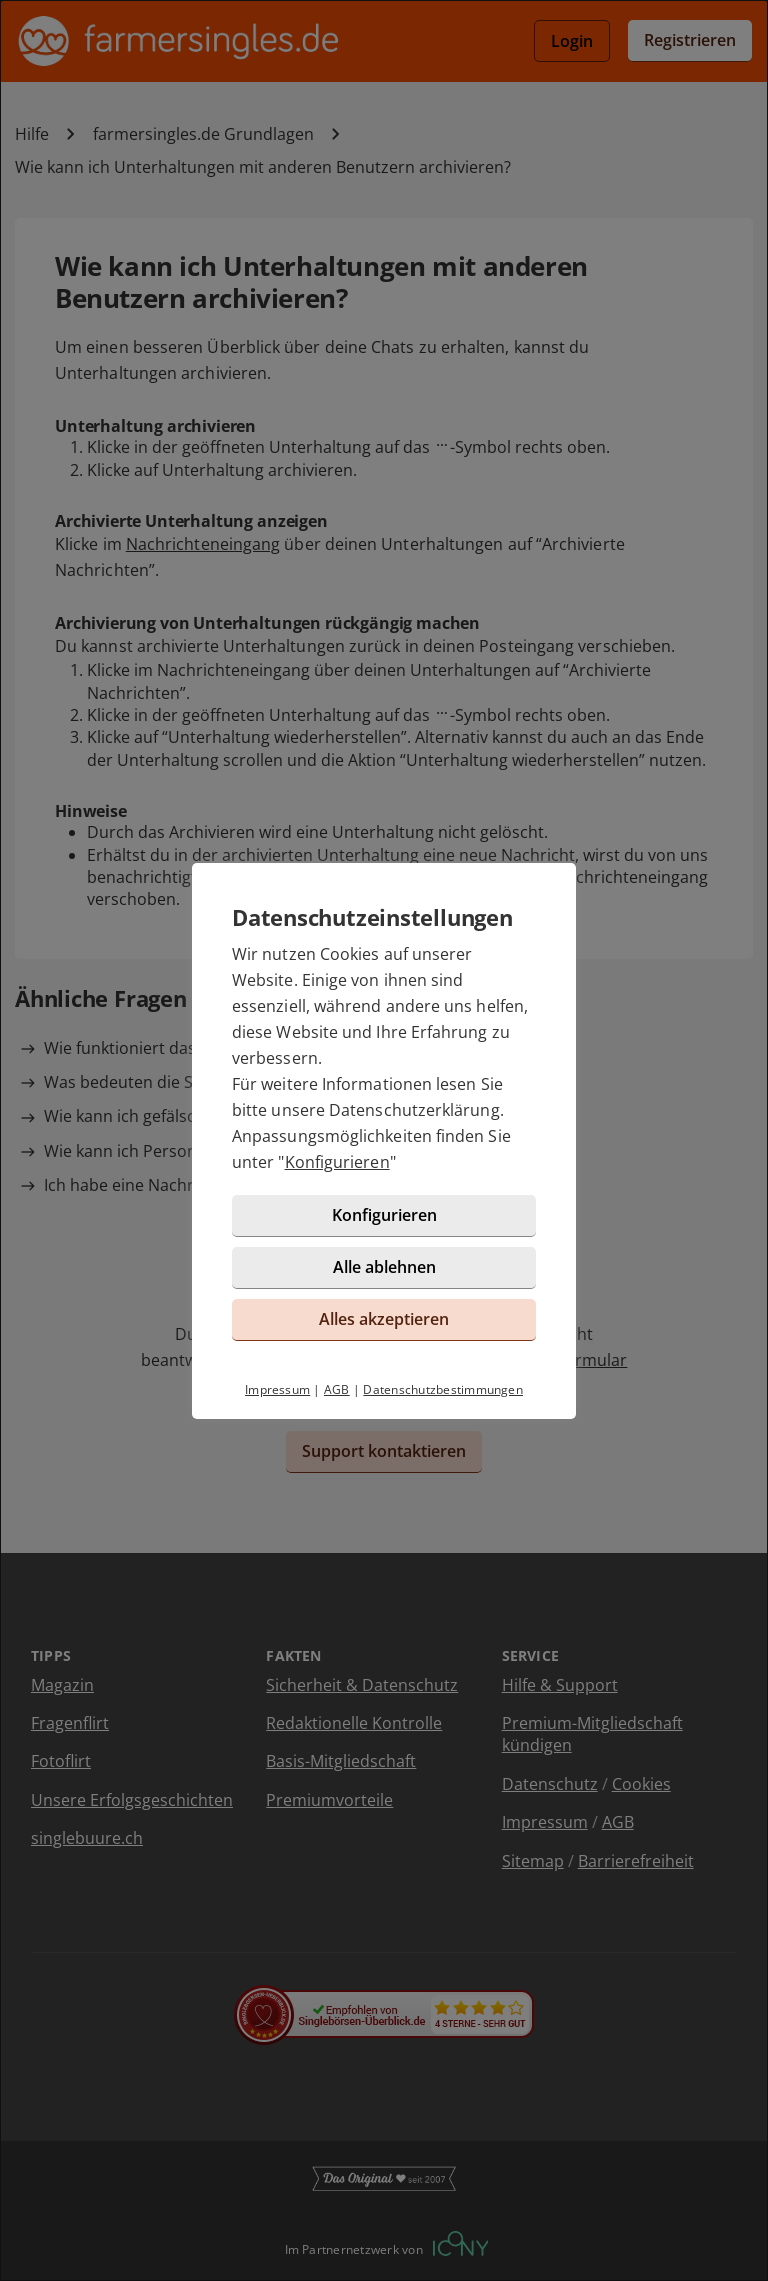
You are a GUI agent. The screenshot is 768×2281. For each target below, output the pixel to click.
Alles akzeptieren (384, 1319)
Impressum (277, 1389)
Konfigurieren (337, 1162)
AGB (337, 1389)
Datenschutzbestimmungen (443, 1389)
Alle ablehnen (384, 1267)
